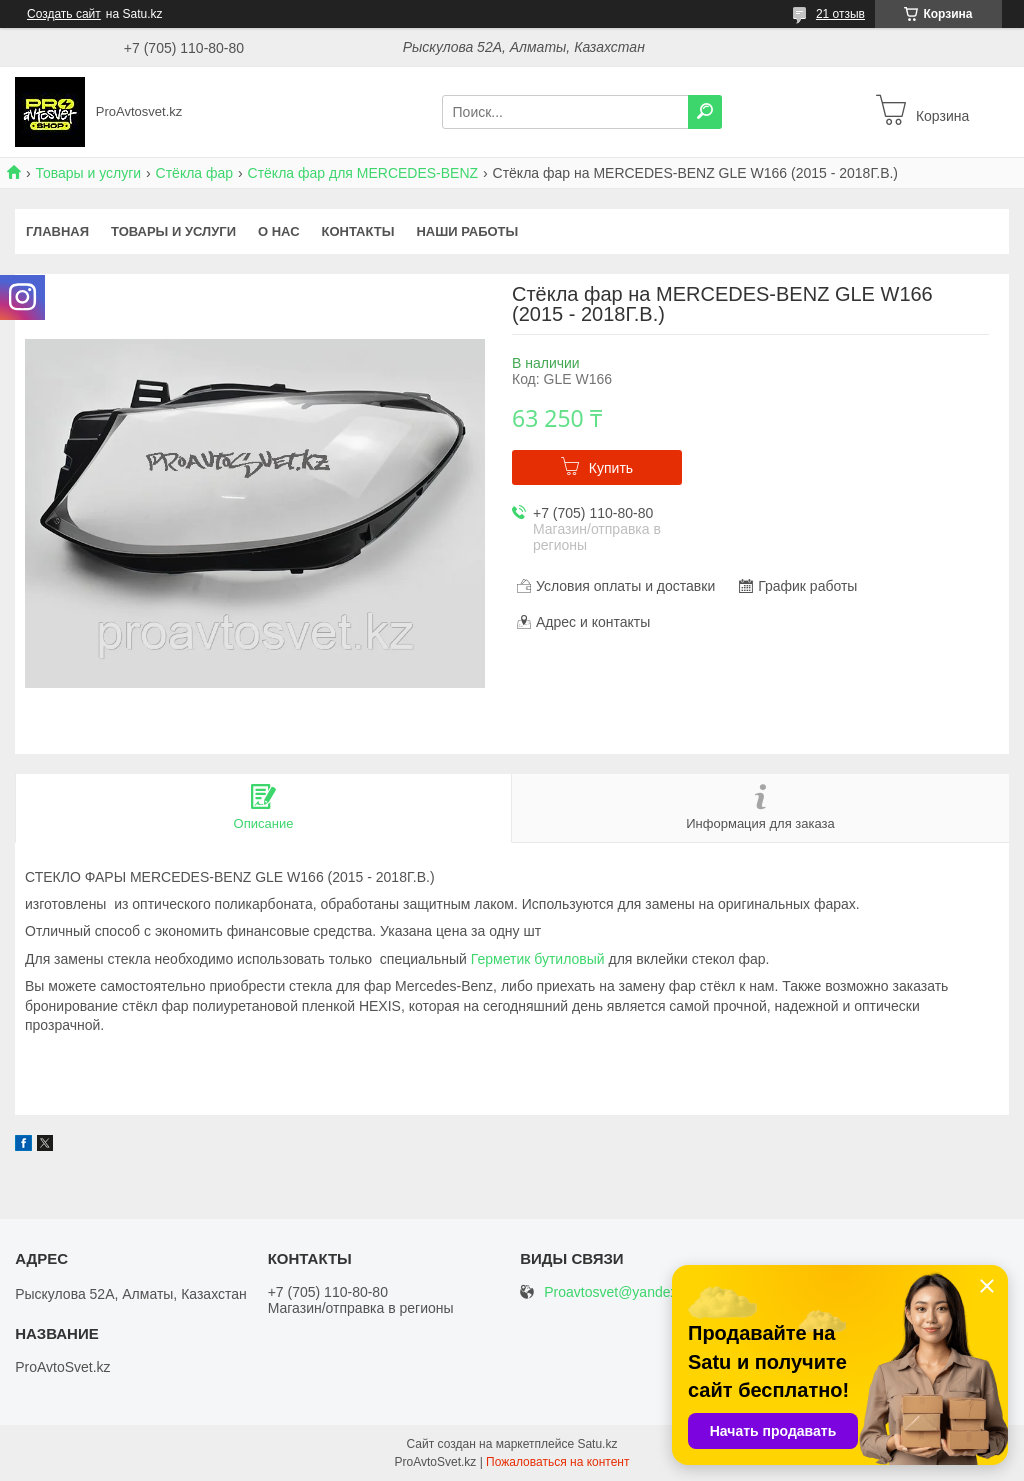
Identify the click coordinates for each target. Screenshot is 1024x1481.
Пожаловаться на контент (557, 1462)
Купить (611, 468)
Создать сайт (64, 14)
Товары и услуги (88, 173)
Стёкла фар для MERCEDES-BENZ (363, 173)
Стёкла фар (195, 173)
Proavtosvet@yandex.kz (619, 1292)
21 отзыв (840, 14)
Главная (57, 231)
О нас (279, 231)
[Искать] (705, 112)
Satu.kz (597, 1444)
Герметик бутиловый (538, 959)
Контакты (358, 231)
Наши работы (467, 231)
